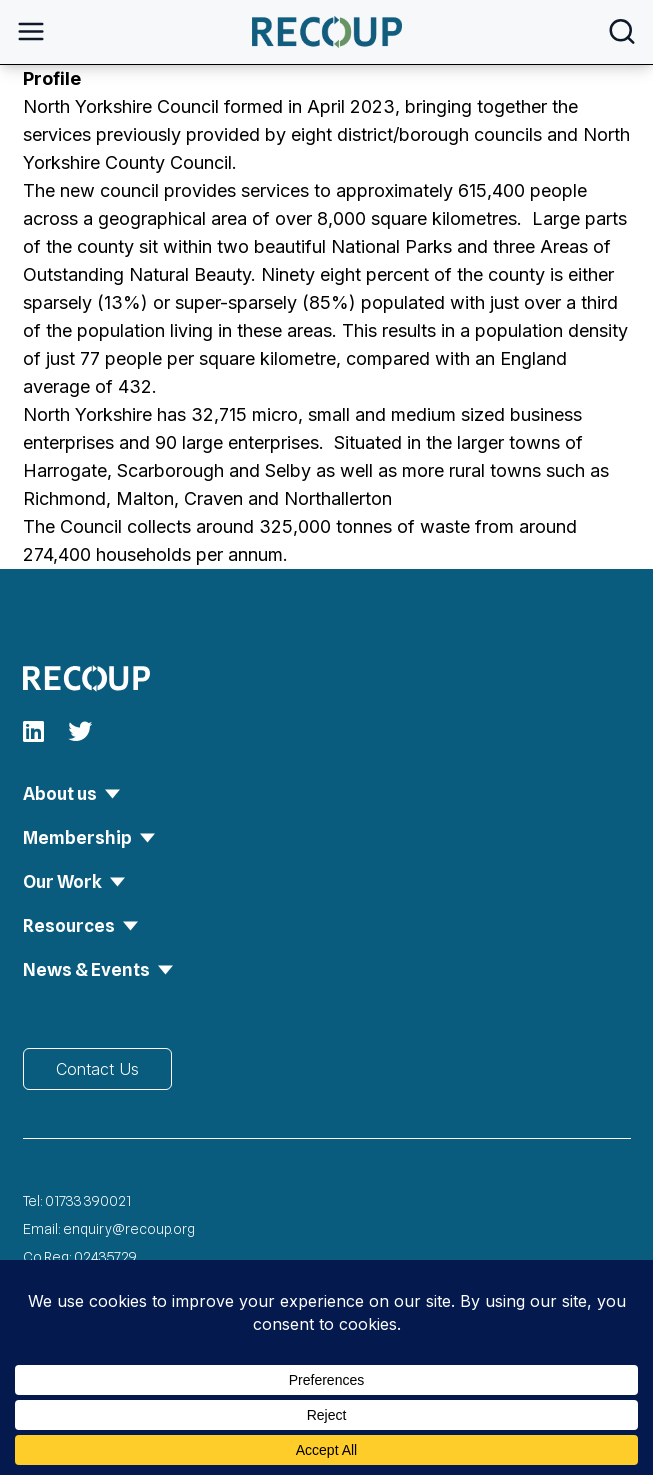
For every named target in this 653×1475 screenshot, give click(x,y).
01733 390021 (88, 1201)
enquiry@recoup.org (129, 1229)
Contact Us (97, 1069)
